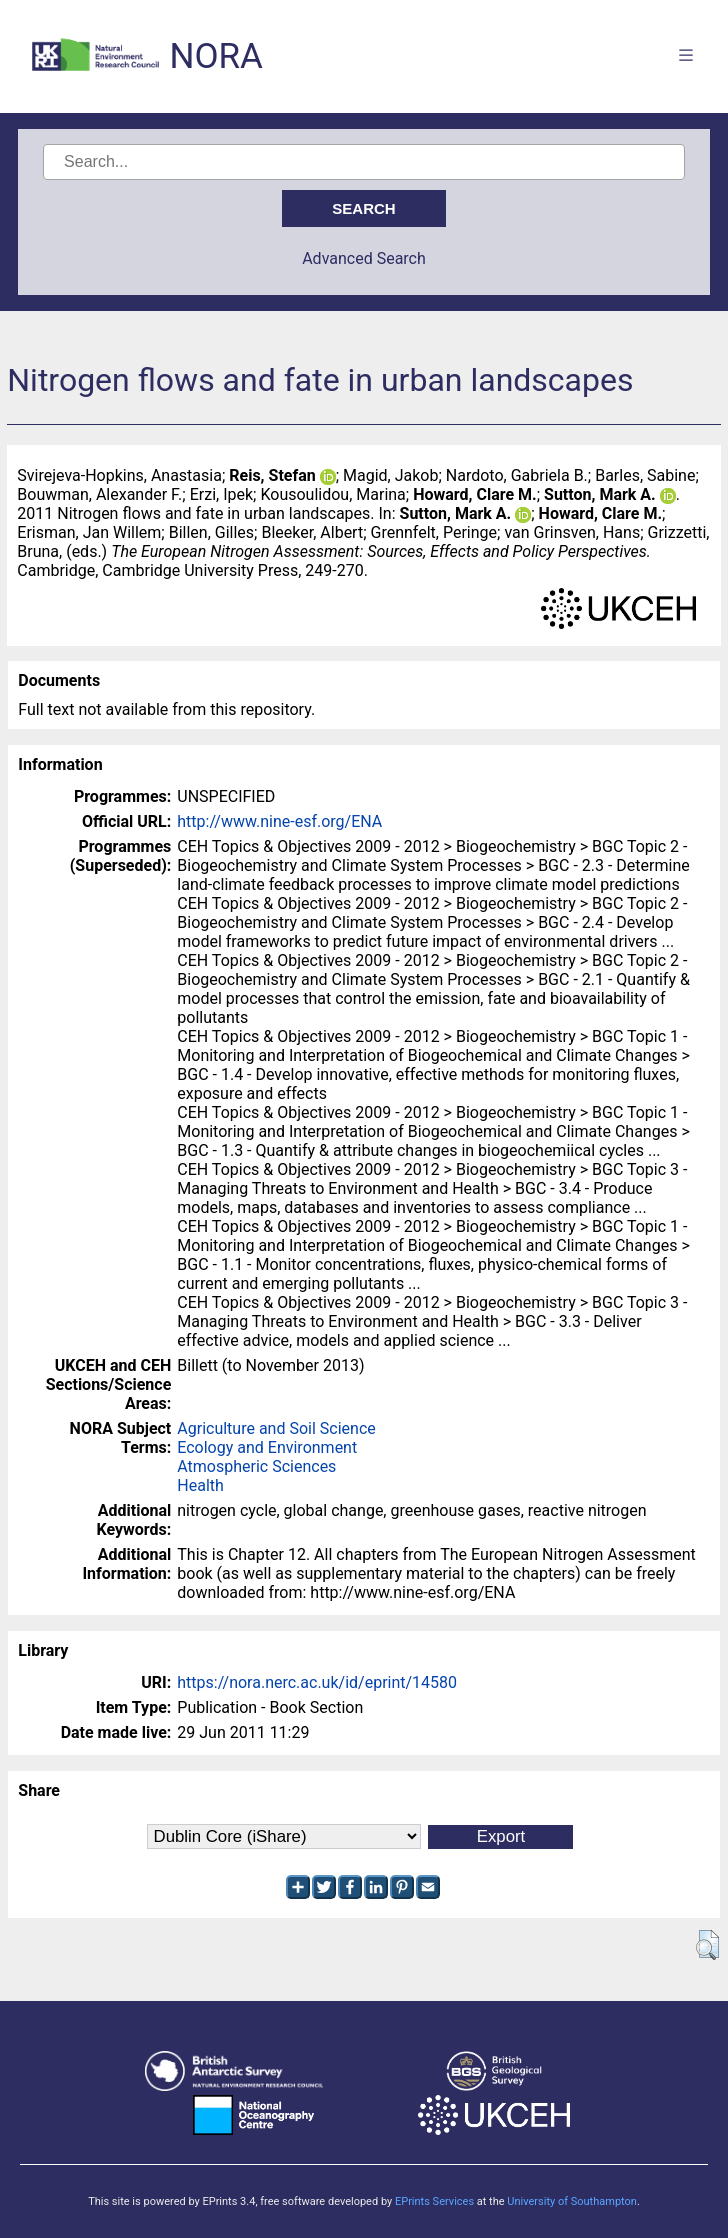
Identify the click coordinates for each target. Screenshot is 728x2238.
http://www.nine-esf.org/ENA (279, 821)
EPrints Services (434, 2201)
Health (200, 1485)
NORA (215, 56)
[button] (707, 1945)
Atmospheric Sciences (256, 1466)
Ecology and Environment (267, 1447)
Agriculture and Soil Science (276, 1428)
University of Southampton (572, 2201)
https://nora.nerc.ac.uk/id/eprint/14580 (317, 1682)
